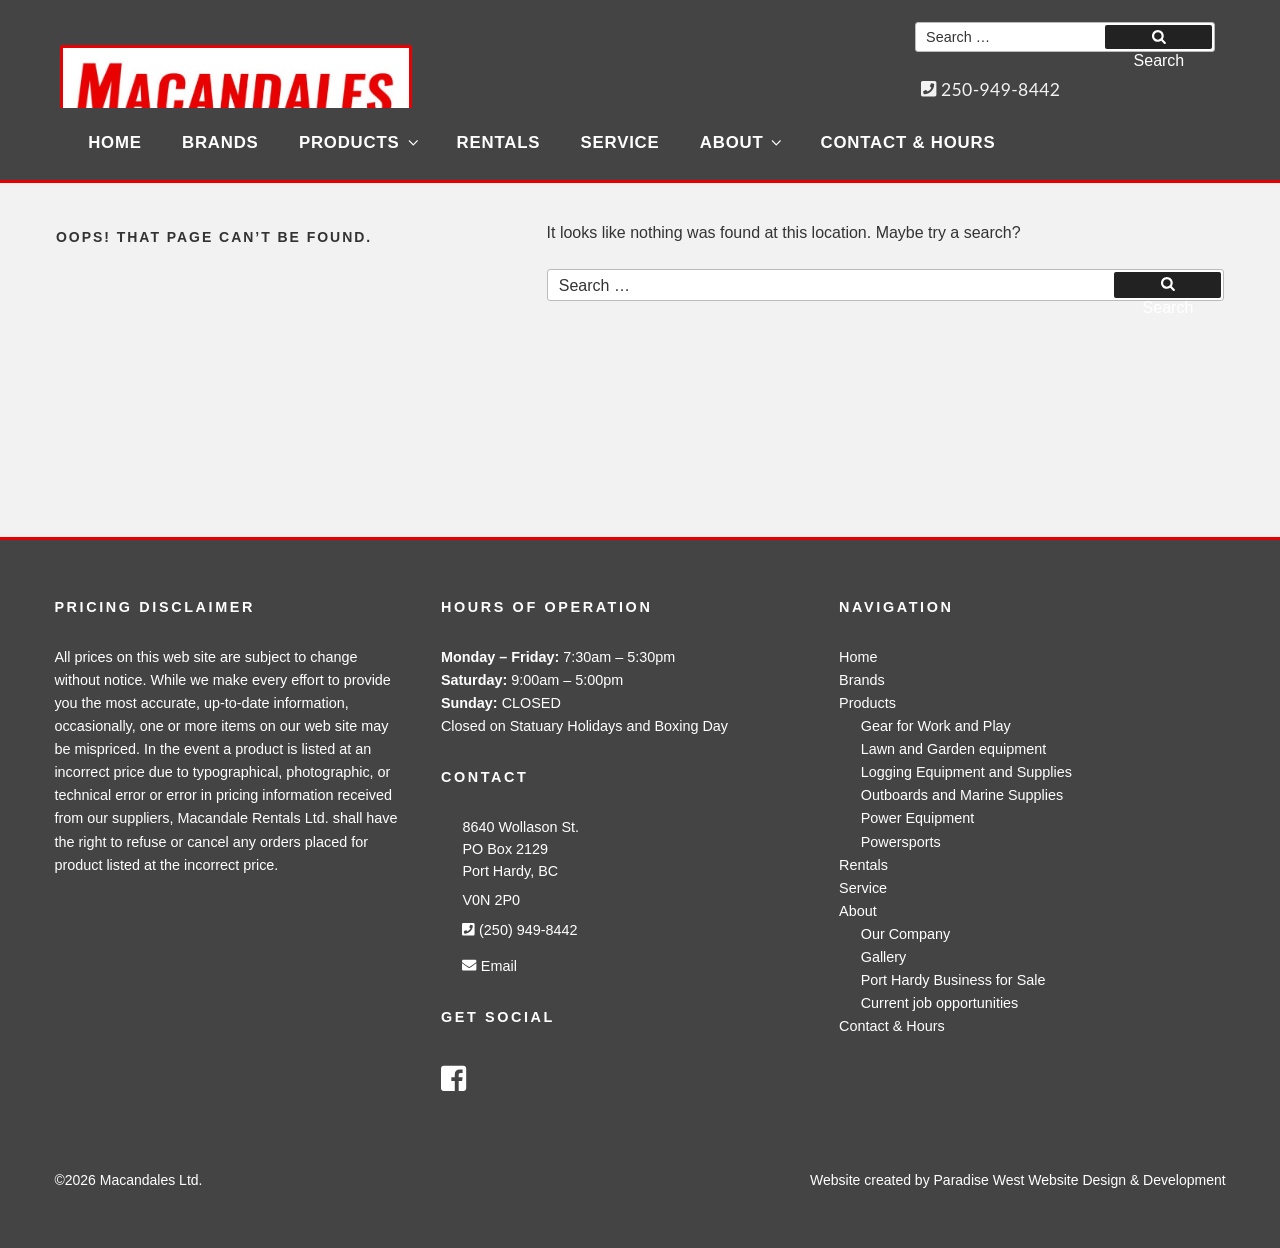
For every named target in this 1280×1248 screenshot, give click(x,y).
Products (360, 142)
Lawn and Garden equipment (954, 749)
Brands (220, 142)
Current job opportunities (940, 1003)
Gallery (884, 957)
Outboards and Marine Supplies (962, 795)
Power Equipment (918, 818)
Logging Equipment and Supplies (966, 772)
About (742, 142)
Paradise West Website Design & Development (1080, 1180)
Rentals (499, 142)
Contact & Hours (908, 142)
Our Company (906, 934)
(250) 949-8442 (519, 930)
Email (489, 966)
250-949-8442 (991, 89)
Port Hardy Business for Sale (953, 980)
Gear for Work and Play (936, 726)
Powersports (901, 842)
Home (115, 142)
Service (620, 142)
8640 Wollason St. (520, 827)
